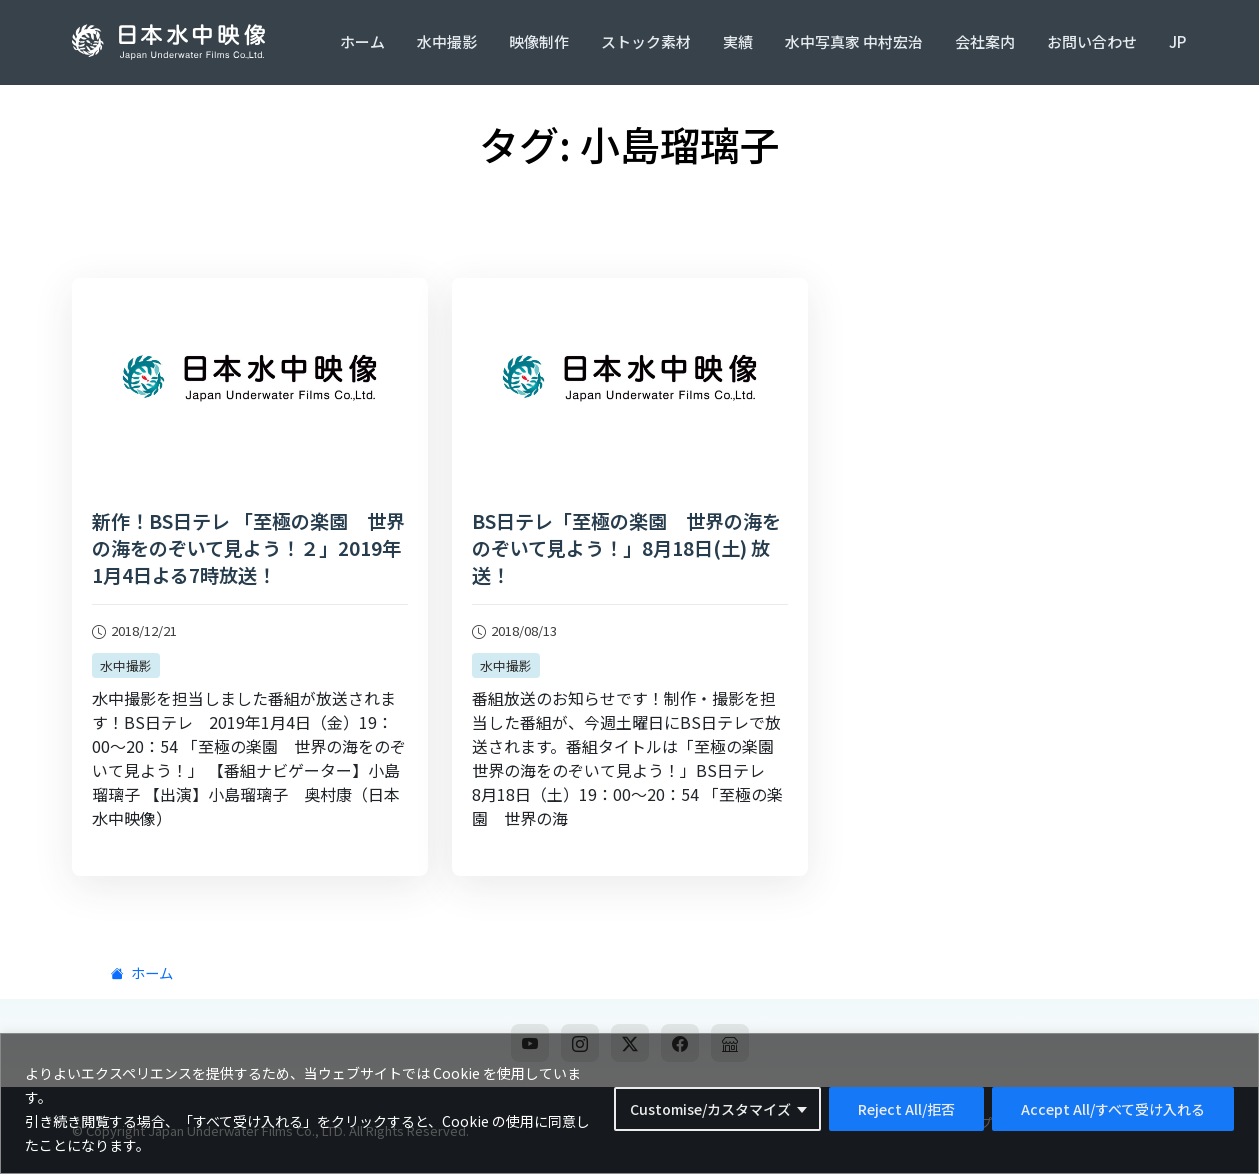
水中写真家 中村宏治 (854, 41)
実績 (738, 41)
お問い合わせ (1092, 41)
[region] (629, 1103)
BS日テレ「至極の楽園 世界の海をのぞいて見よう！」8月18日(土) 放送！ (626, 548)
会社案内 (985, 41)
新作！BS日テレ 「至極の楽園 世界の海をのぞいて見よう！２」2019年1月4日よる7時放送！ (248, 548)
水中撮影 (447, 41)
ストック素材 (646, 41)
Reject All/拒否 (906, 1109)
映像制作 (539, 41)
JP (1177, 41)
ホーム (362, 41)
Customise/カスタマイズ (710, 1109)
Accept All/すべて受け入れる (1113, 1109)
